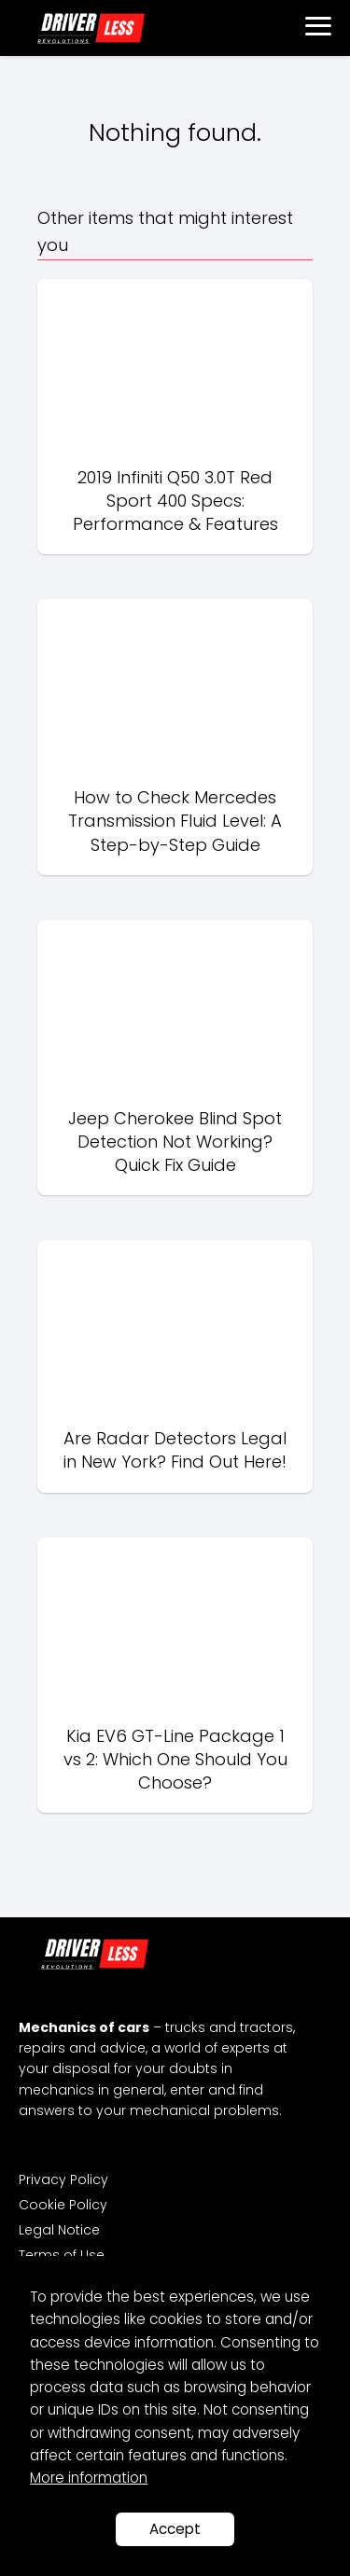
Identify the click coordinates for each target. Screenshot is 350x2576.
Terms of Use (62, 2255)
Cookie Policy (63, 2204)
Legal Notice (59, 2230)
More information (88, 2477)
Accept (175, 2529)
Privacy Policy (63, 2179)
